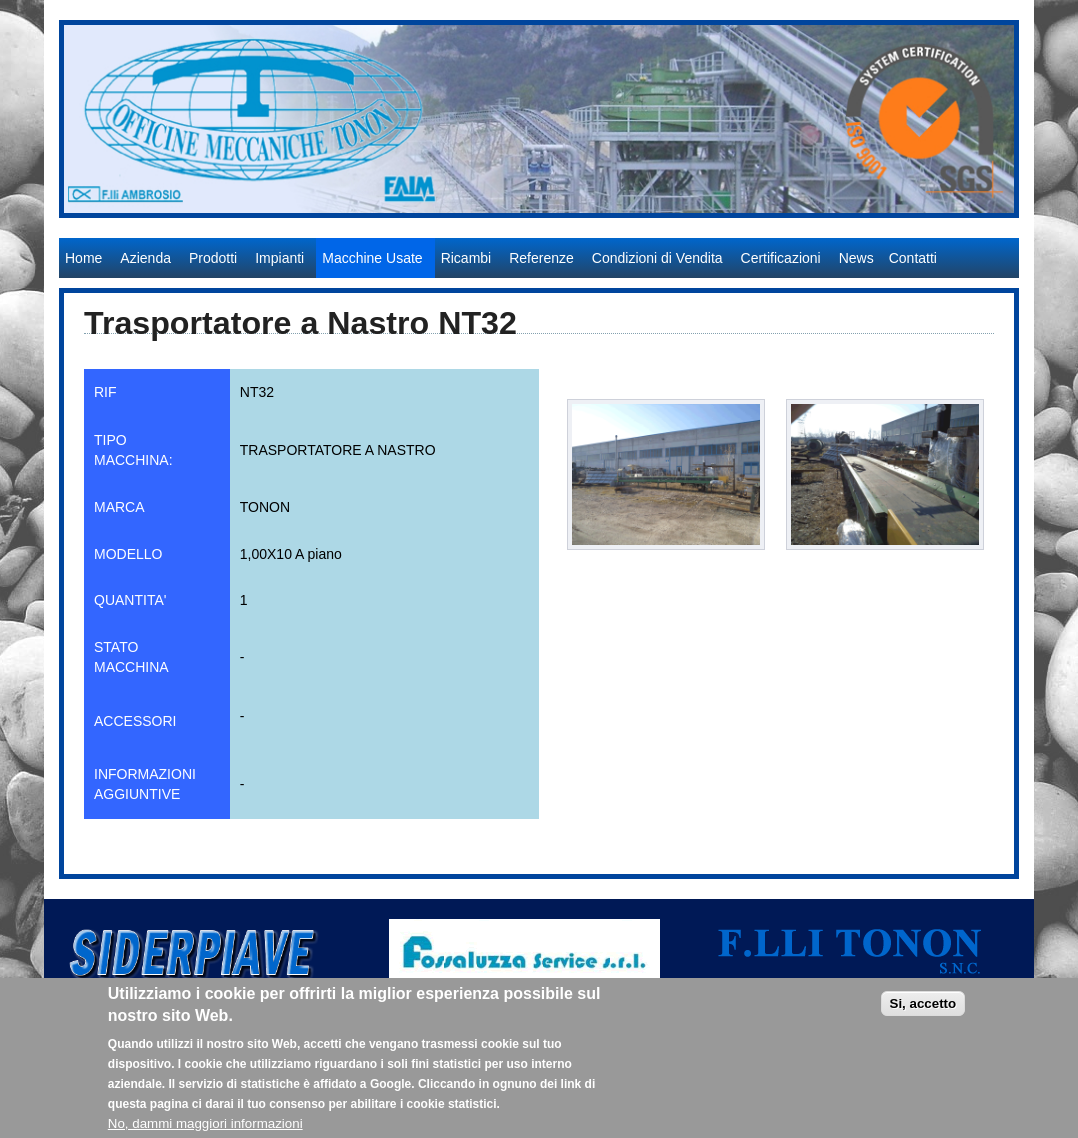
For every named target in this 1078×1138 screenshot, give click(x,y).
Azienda (145, 258)
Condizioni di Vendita (657, 258)
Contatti (913, 258)
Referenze (541, 258)
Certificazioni (781, 258)
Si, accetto (923, 1014)
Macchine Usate (372, 258)
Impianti (279, 258)
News (856, 258)
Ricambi (466, 258)
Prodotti (213, 258)
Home (83, 258)
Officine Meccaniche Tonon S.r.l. (163, 228)
